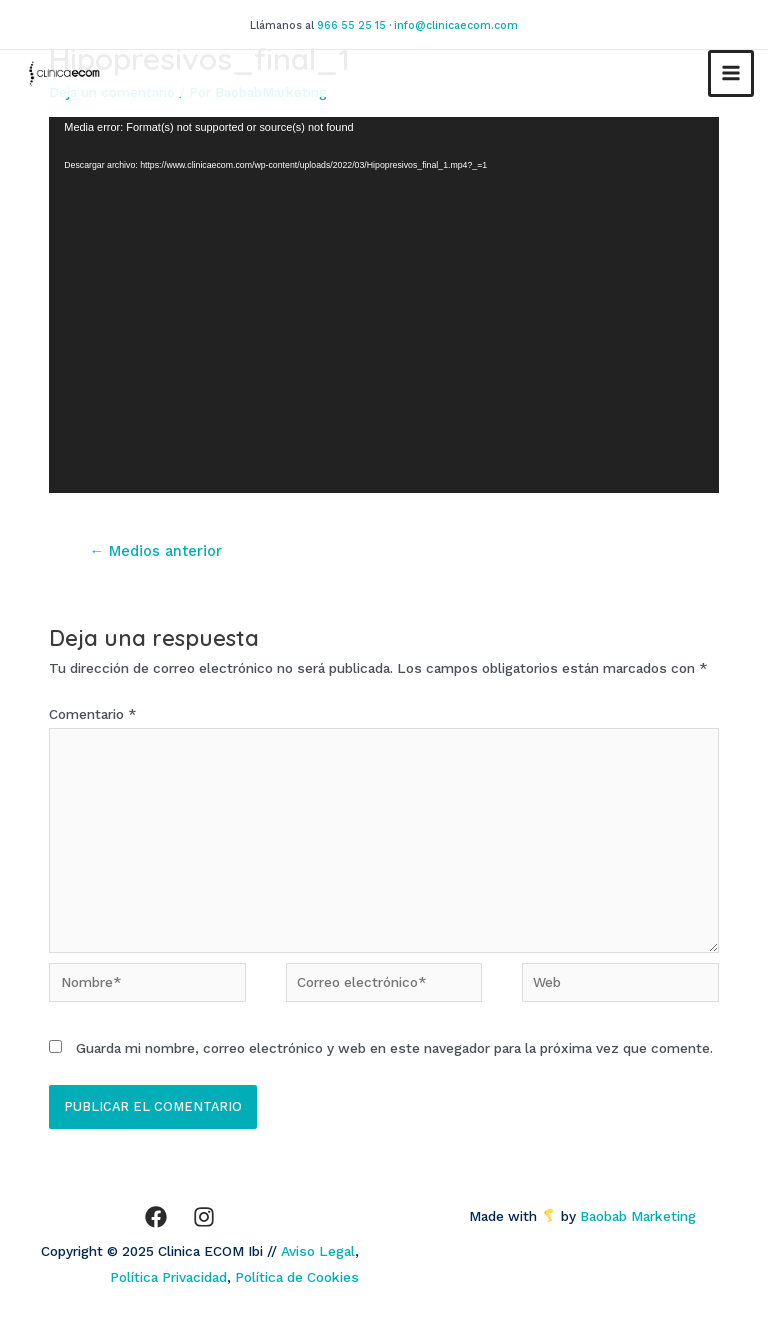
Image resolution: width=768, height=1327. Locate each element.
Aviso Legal (318, 1251)
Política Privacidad (168, 1277)
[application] (383, 305)
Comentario (93, 714)
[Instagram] (204, 1217)
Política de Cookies (297, 1277)
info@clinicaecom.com (456, 25)
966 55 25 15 (351, 25)
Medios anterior (155, 551)
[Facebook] (156, 1217)
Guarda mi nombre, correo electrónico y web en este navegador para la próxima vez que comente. (394, 1048)
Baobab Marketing (644, 1216)
